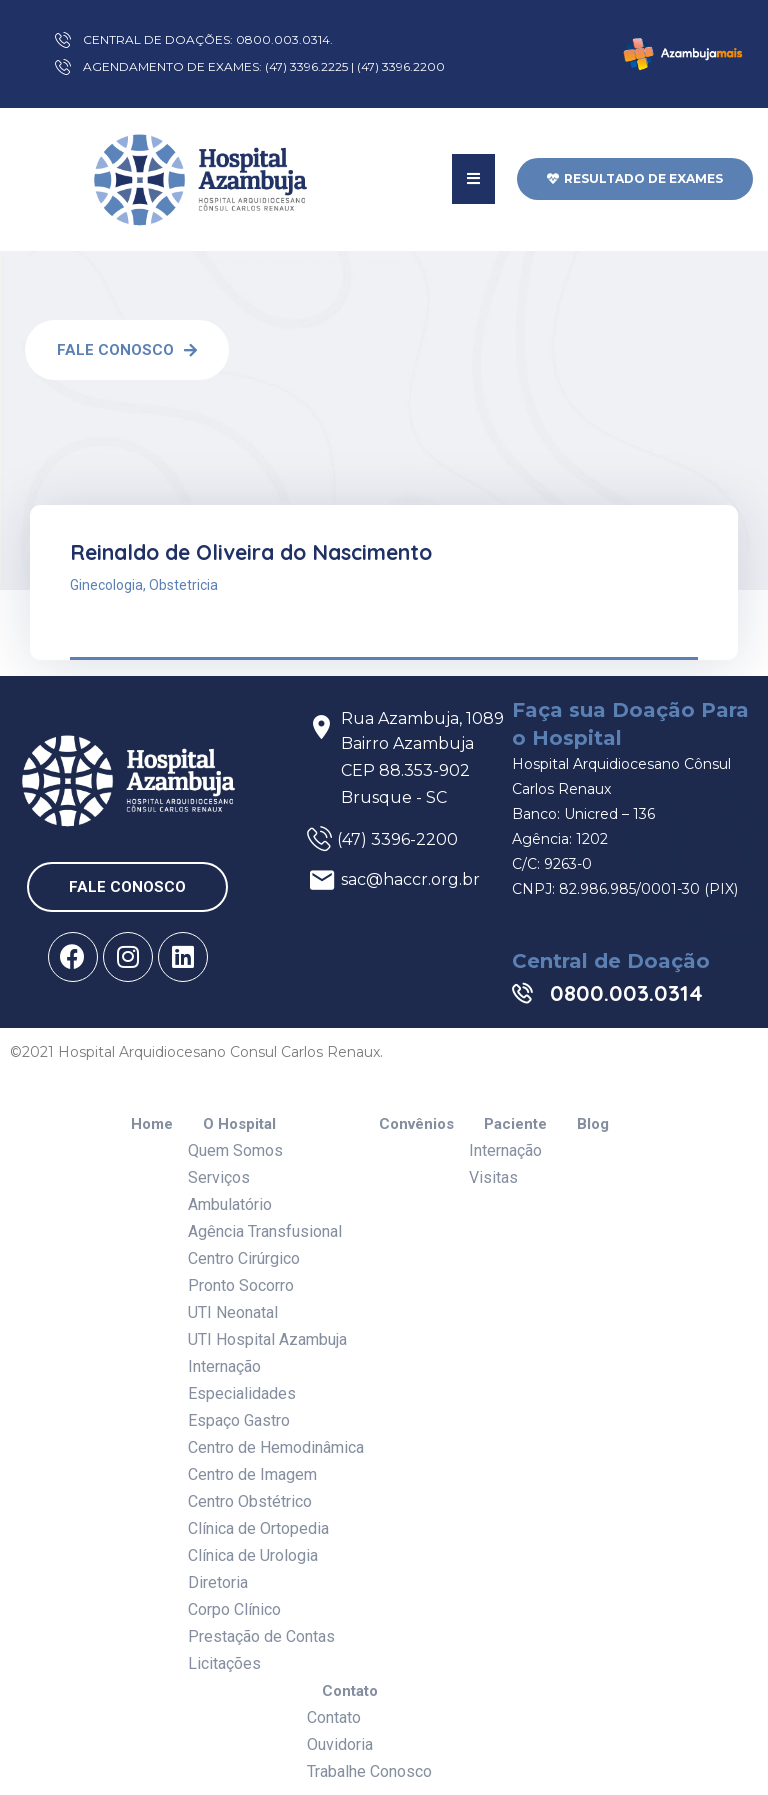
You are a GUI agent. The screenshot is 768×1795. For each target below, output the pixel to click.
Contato (350, 1691)
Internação (224, 1366)
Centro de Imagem (252, 1474)
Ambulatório (230, 1204)
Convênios (416, 1124)
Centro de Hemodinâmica (276, 1447)
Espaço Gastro (239, 1420)
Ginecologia (106, 585)
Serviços (219, 1177)
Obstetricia (183, 585)
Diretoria (218, 1582)
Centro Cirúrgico (244, 1258)
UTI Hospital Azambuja (267, 1339)
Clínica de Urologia (253, 1555)
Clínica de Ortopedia (258, 1528)
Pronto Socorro (241, 1285)
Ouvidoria (340, 1744)
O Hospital (239, 1124)
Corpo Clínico (234, 1609)
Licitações (224, 1663)
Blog (593, 1124)
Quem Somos (235, 1150)
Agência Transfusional (265, 1231)
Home (152, 1124)
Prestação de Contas (261, 1636)
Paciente (515, 1124)
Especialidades (242, 1393)
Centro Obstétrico (250, 1501)
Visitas (493, 1177)
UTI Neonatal (233, 1312)
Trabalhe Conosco (369, 1771)
